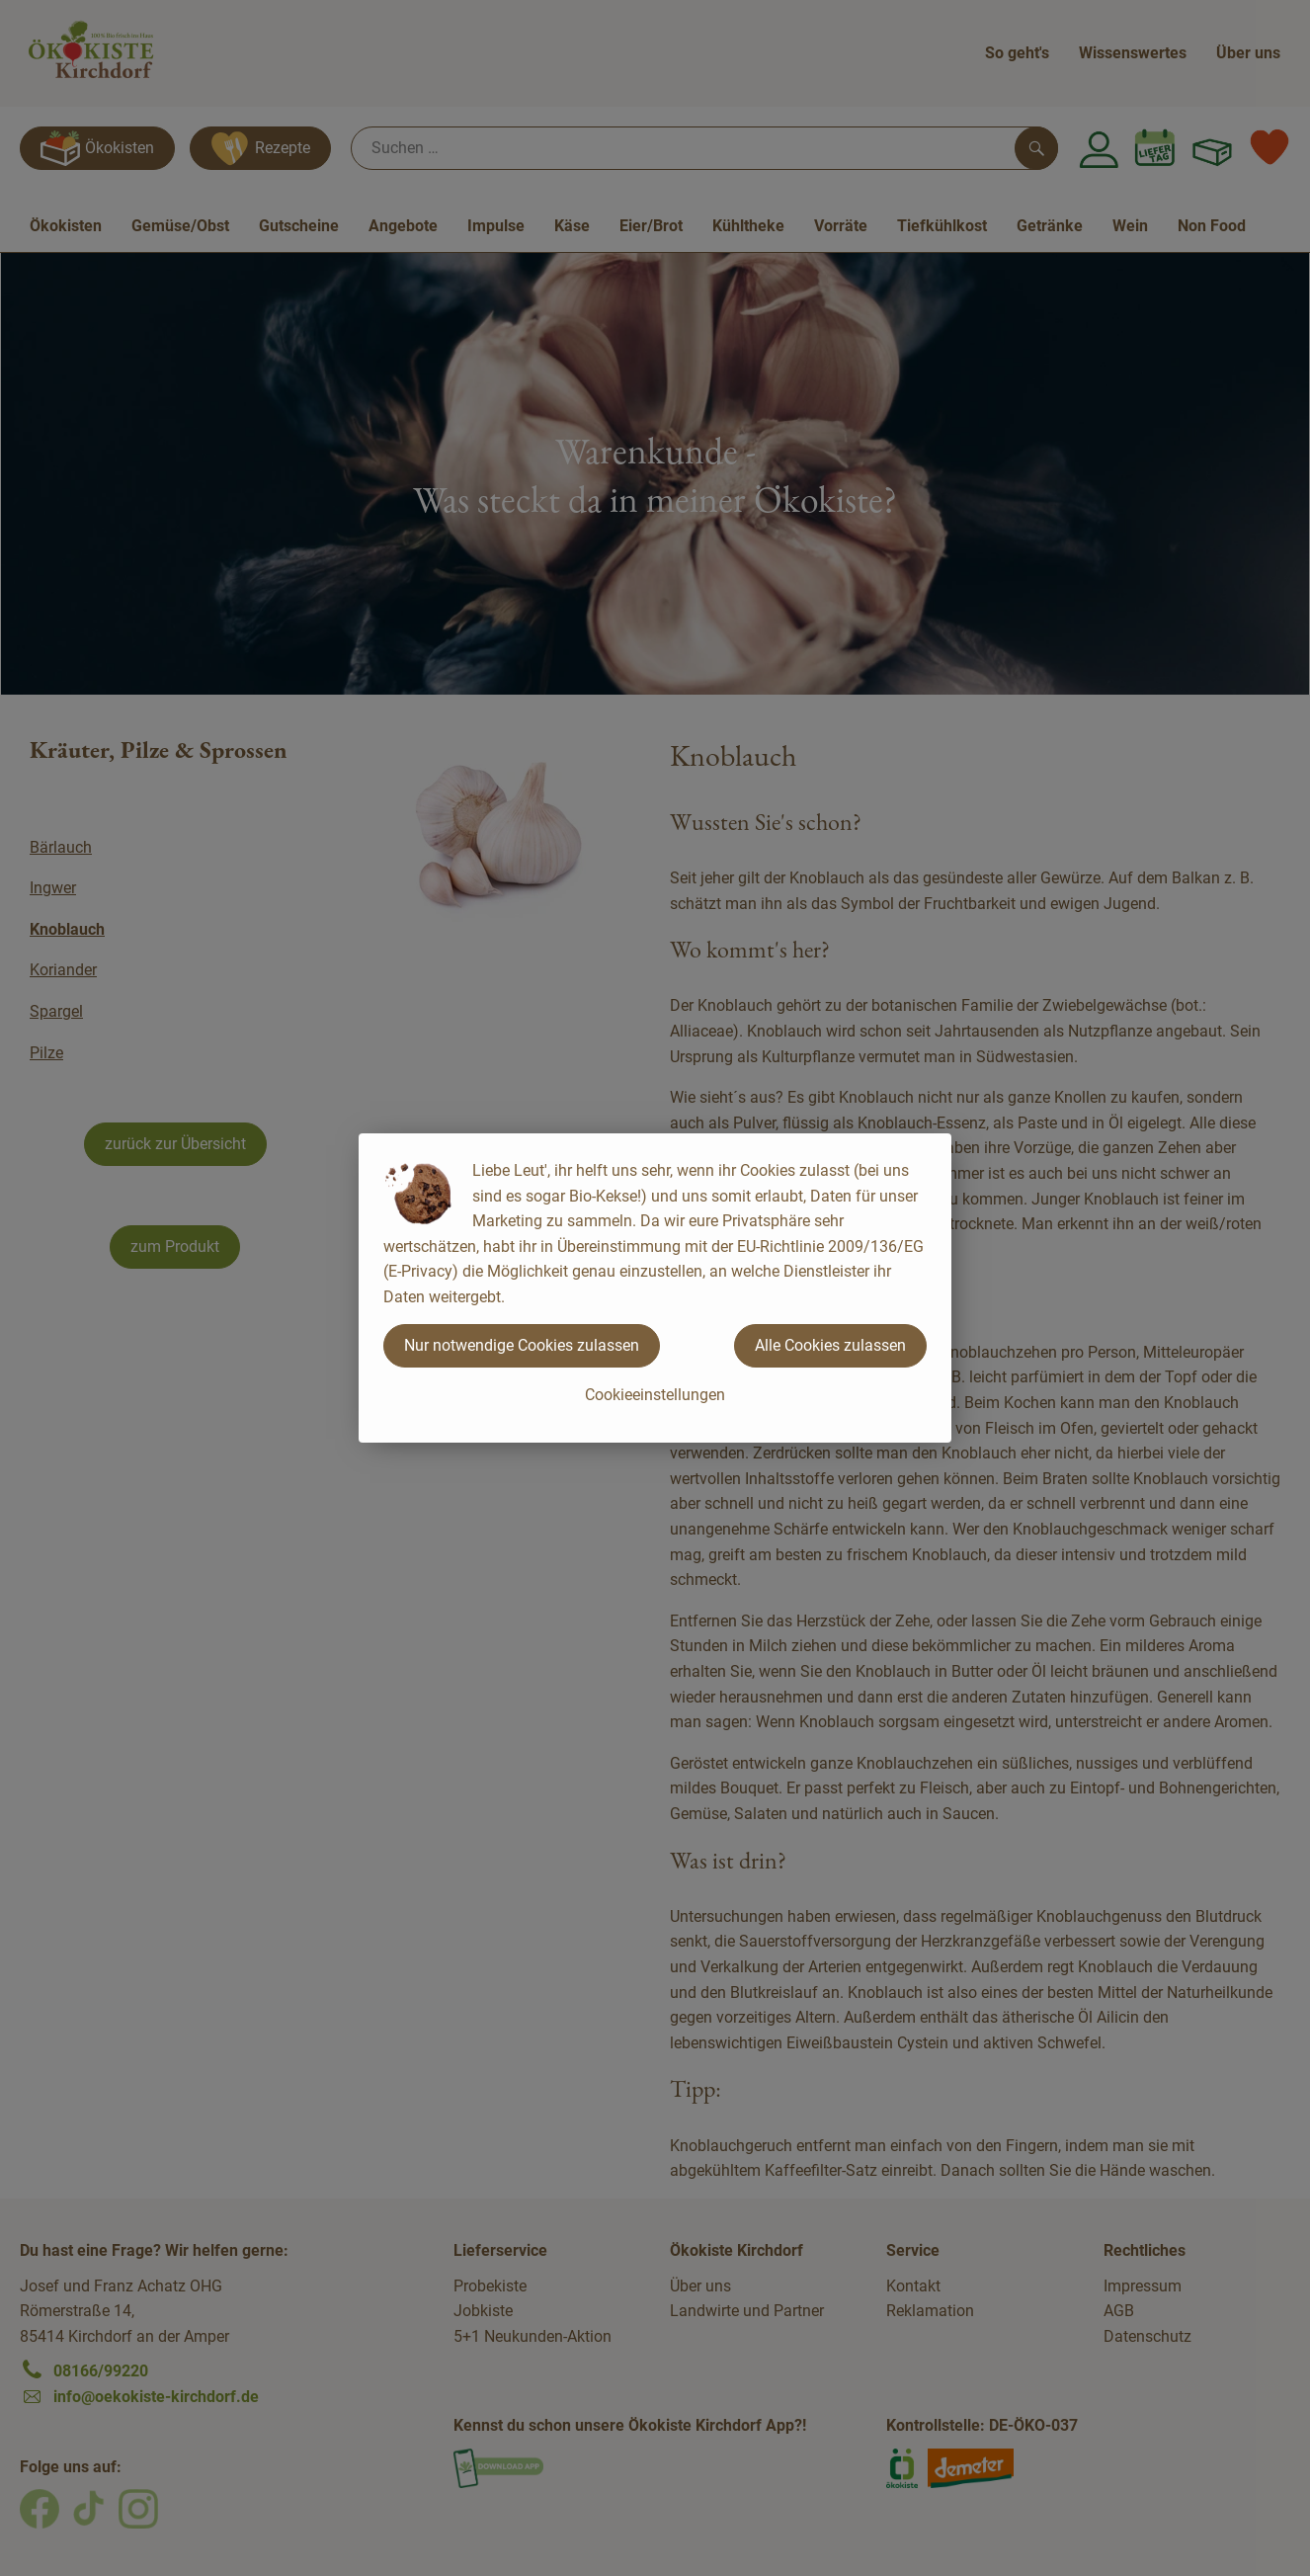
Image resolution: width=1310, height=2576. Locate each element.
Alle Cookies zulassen (830, 1345)
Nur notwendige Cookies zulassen (521, 1345)
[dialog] (655, 1288)
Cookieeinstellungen (655, 1394)
